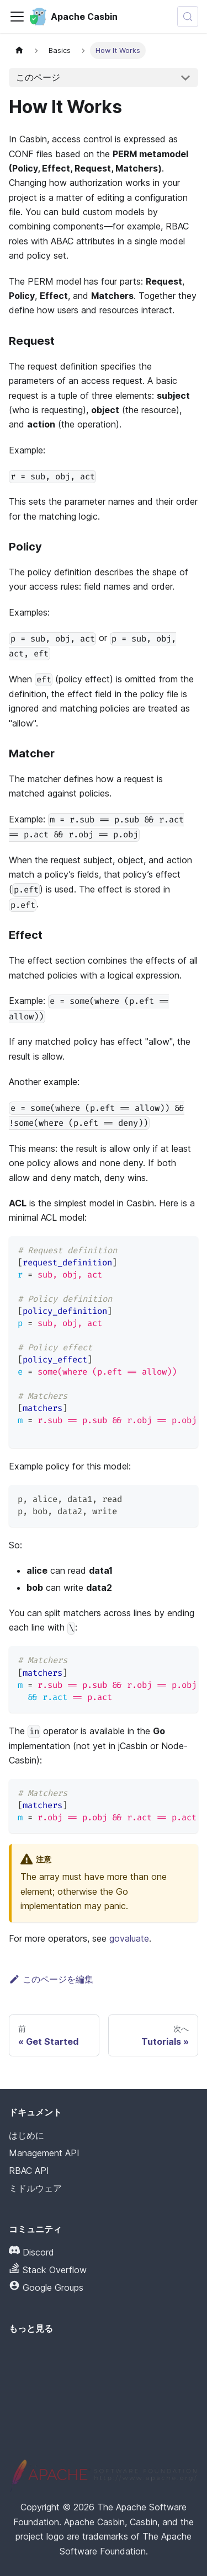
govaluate (129, 1938)
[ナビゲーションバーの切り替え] (17, 16)
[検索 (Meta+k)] (187, 16)
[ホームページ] (19, 50)
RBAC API (29, 2170)
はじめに (26, 2135)
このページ (38, 77)
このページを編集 (51, 1979)
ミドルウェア (35, 2188)
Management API (44, 2152)
